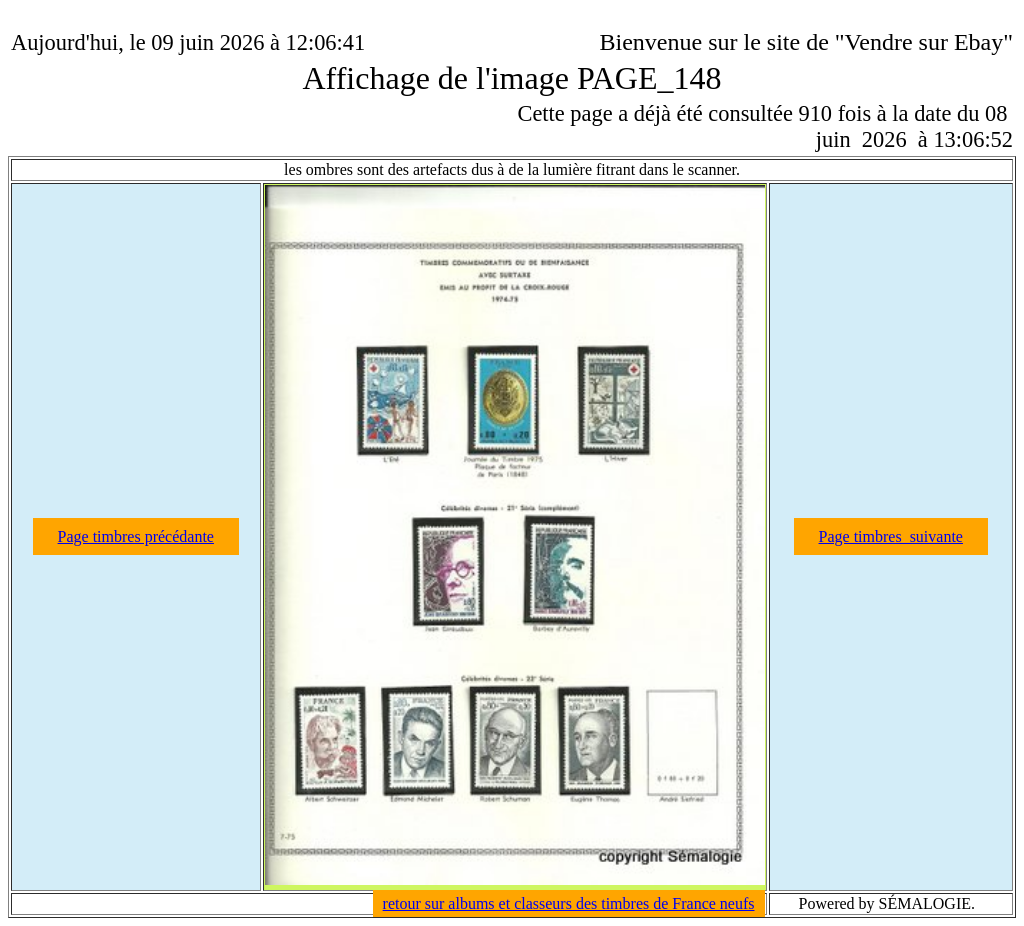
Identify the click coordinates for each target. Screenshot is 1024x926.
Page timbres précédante (136, 536)
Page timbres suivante (891, 536)
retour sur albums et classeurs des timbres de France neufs (569, 903)
